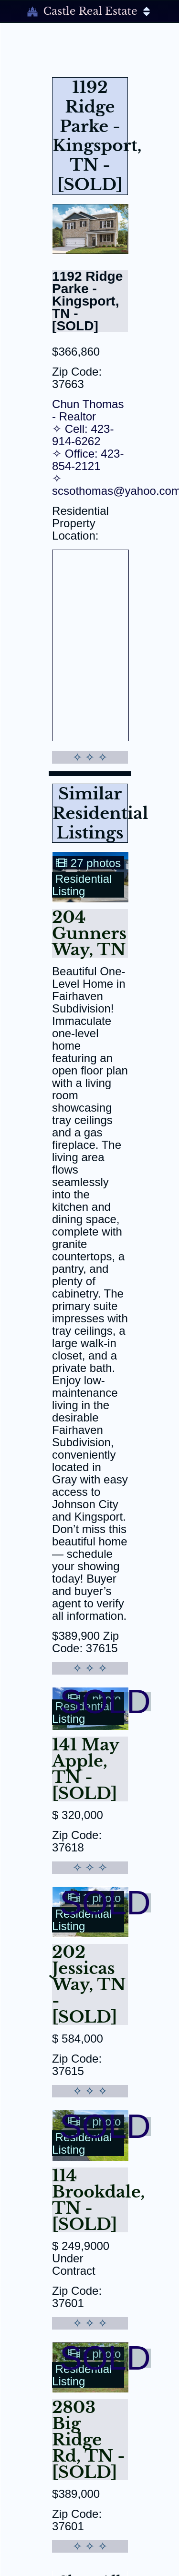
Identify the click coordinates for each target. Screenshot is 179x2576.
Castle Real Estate (89, 11)
